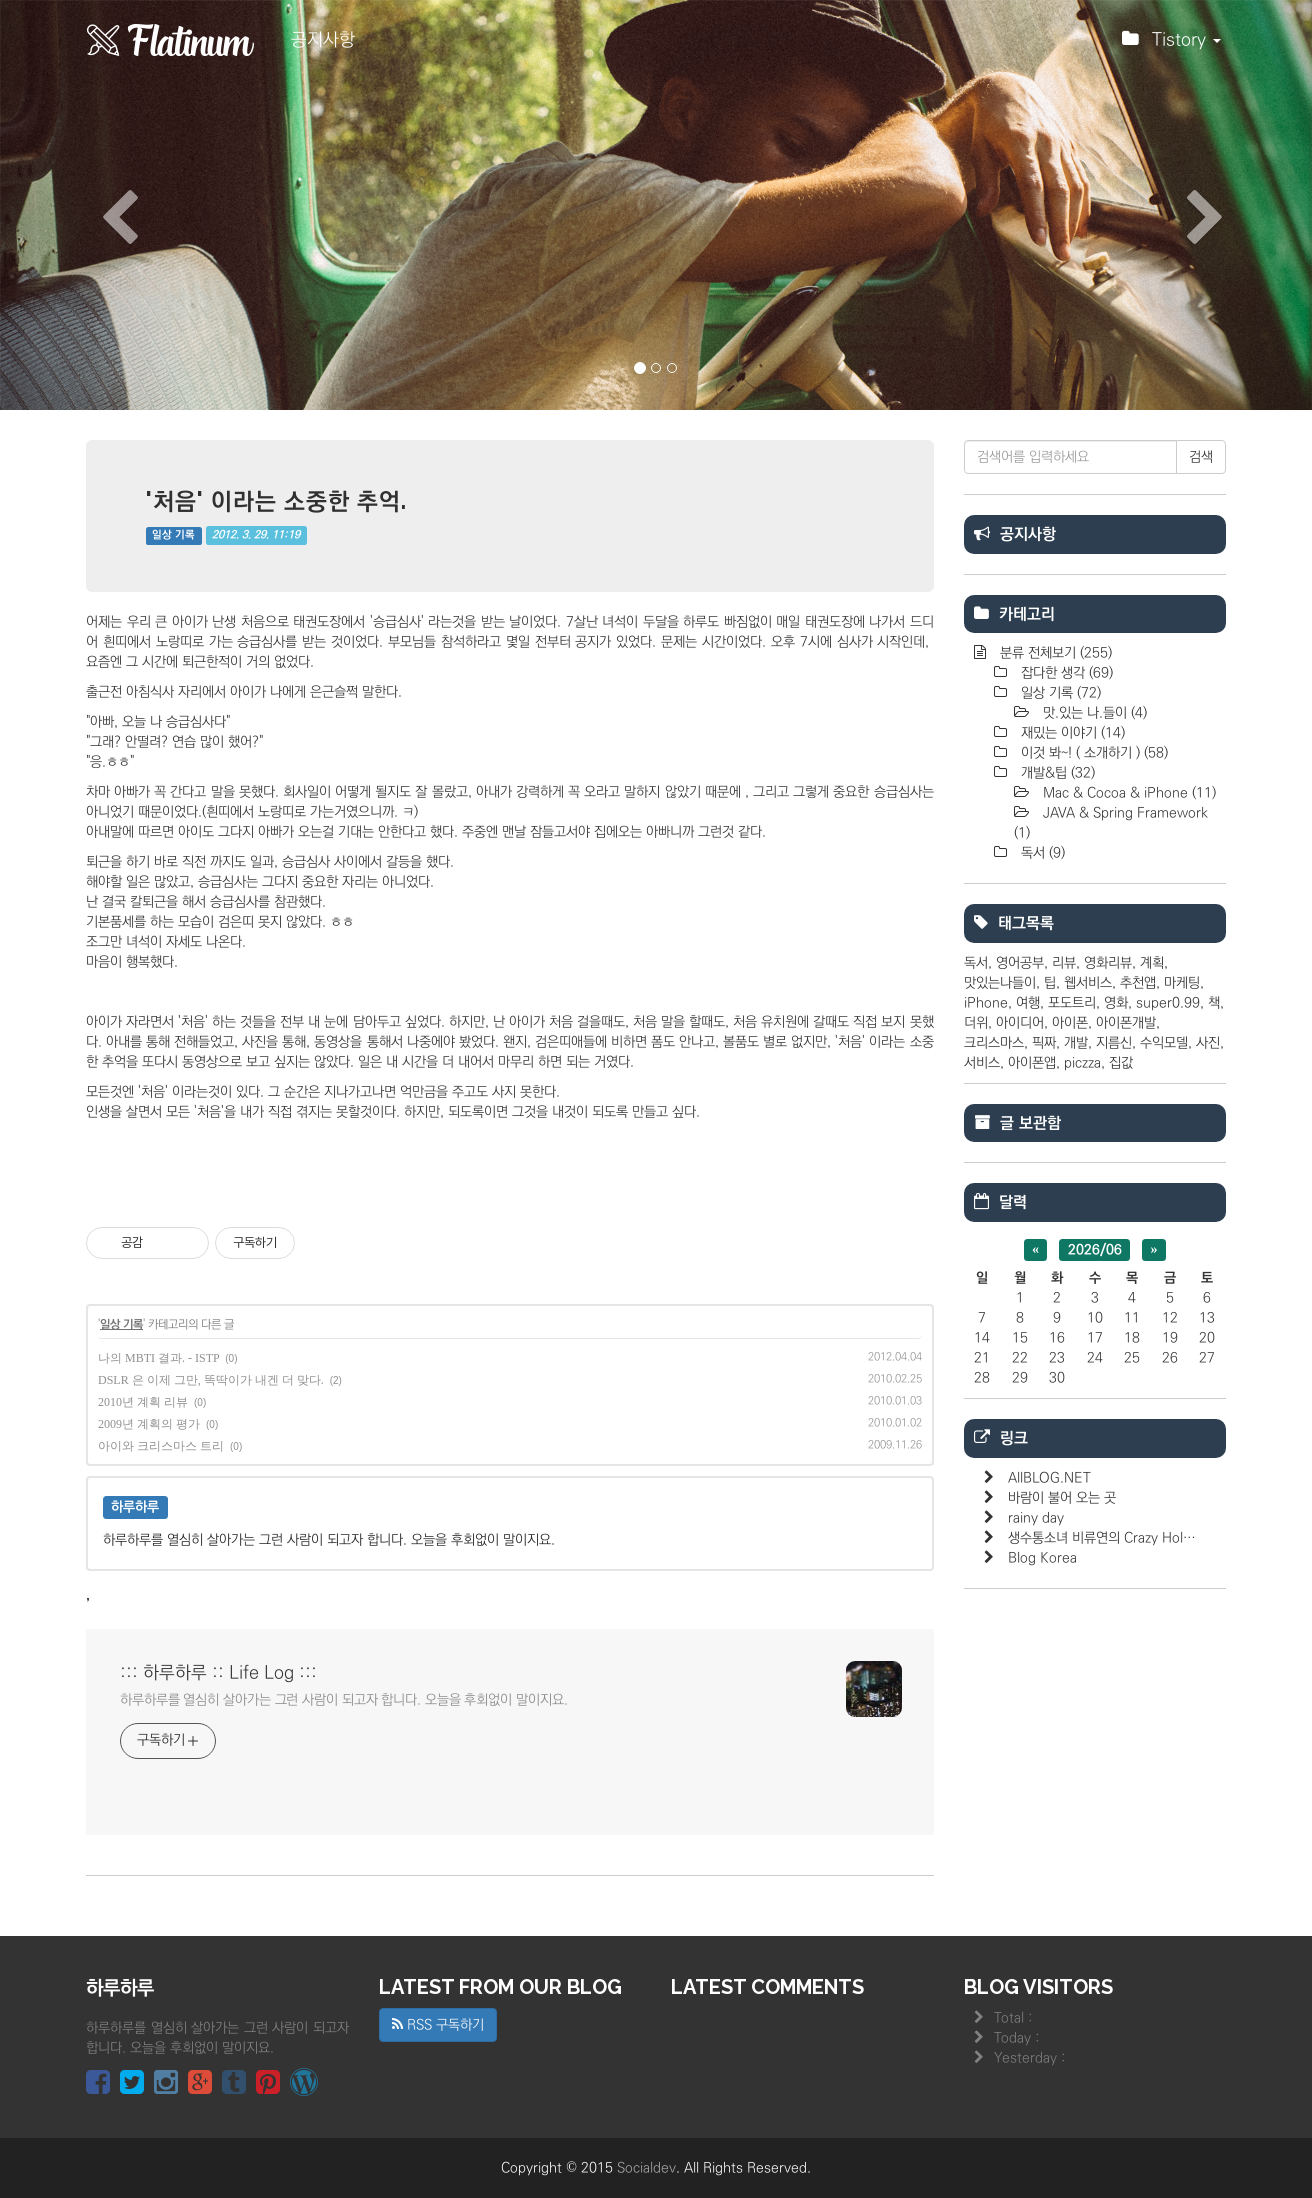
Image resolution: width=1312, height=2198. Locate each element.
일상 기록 (173, 535)
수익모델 (1164, 1043)
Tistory (1171, 45)
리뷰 (1064, 963)
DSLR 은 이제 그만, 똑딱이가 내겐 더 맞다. (211, 1380)
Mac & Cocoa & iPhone (1127, 793)
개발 (1076, 1043)
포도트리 (1072, 1003)
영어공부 (1020, 963)
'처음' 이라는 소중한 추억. (276, 500)
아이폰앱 (1032, 1063)
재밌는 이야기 (1071, 733)
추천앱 (1138, 983)
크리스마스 (994, 1043)
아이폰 (1070, 1023)
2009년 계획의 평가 (149, 1424)
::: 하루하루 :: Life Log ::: (218, 1673)
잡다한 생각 (1065, 673)
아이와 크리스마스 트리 (161, 1446)
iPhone (986, 1003)
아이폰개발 (1126, 1023)
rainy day (1036, 1518)
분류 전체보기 (1054, 653)
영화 (1116, 1003)
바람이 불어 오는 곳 (1062, 1498)
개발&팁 (1056, 773)
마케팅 (1182, 983)
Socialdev (646, 2168)
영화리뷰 (1108, 963)
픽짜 (1044, 1043)
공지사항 (323, 40)
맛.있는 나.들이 (1093, 713)
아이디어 (1020, 1023)
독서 (1041, 853)
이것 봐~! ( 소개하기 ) (1092, 753)
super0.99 (1168, 1003)
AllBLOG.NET (1049, 1478)
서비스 (982, 1063)
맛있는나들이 (1000, 983)
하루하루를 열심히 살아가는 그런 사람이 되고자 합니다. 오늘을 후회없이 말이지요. (344, 1700)
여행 (1028, 1003)
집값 (1121, 1063)
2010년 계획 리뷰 (143, 1402)
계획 (1152, 963)
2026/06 (1095, 1250)
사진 (1208, 1043)
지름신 (1114, 1043)
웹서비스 (1088, 983)
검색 (1201, 457)
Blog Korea (1042, 1558)
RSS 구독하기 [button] (438, 2025)
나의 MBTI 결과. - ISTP (158, 1358)
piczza (1082, 1063)
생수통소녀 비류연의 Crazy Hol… (1102, 1538)
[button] (98, 205)
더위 (976, 1023)
